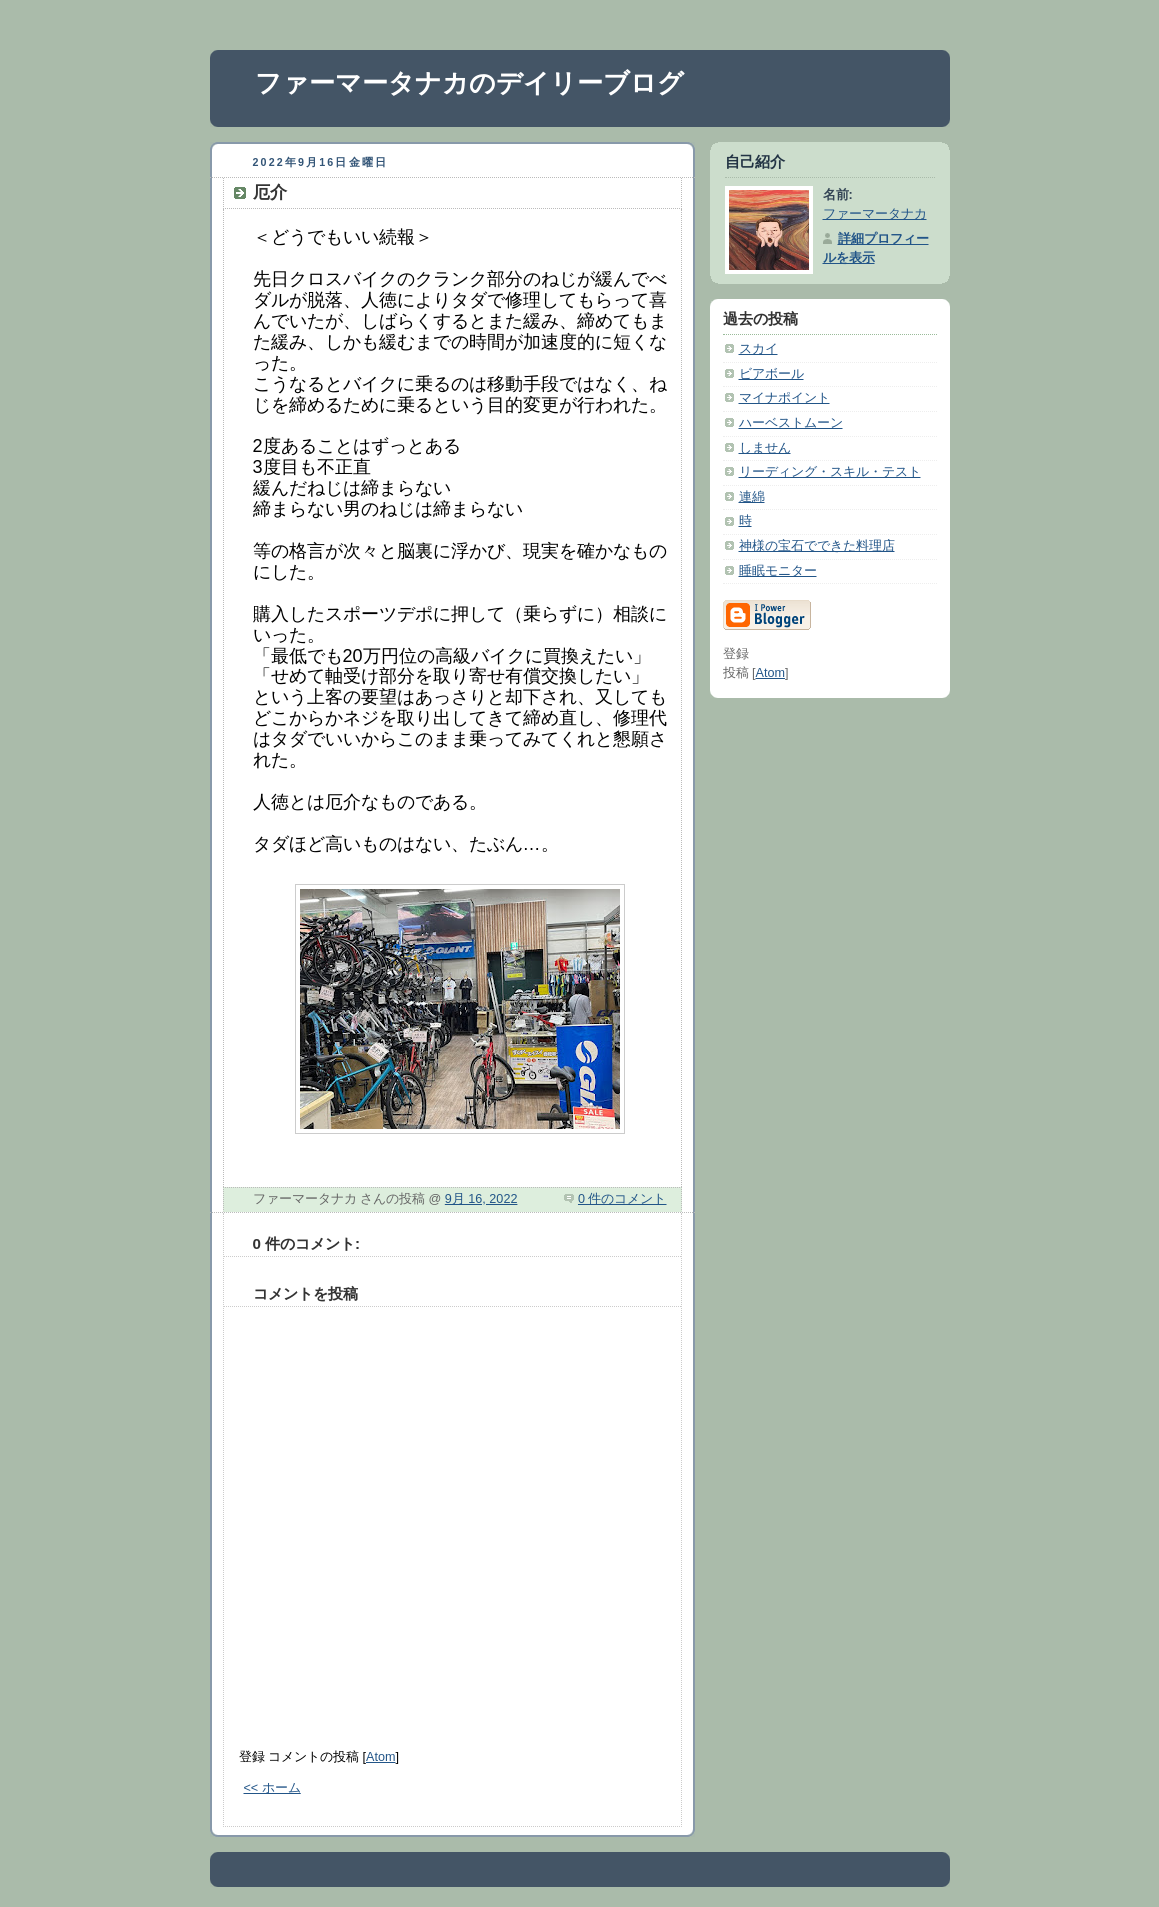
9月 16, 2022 (481, 1199)
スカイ (758, 349)
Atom (380, 1757)
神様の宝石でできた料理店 (817, 546)
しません (765, 448)
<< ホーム (272, 1788)
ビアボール (771, 374)
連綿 (752, 497)
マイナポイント (784, 398)
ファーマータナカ (875, 214)
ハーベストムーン (791, 423)
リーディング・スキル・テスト (830, 472)
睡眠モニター (778, 571)
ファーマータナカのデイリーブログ (469, 83)
